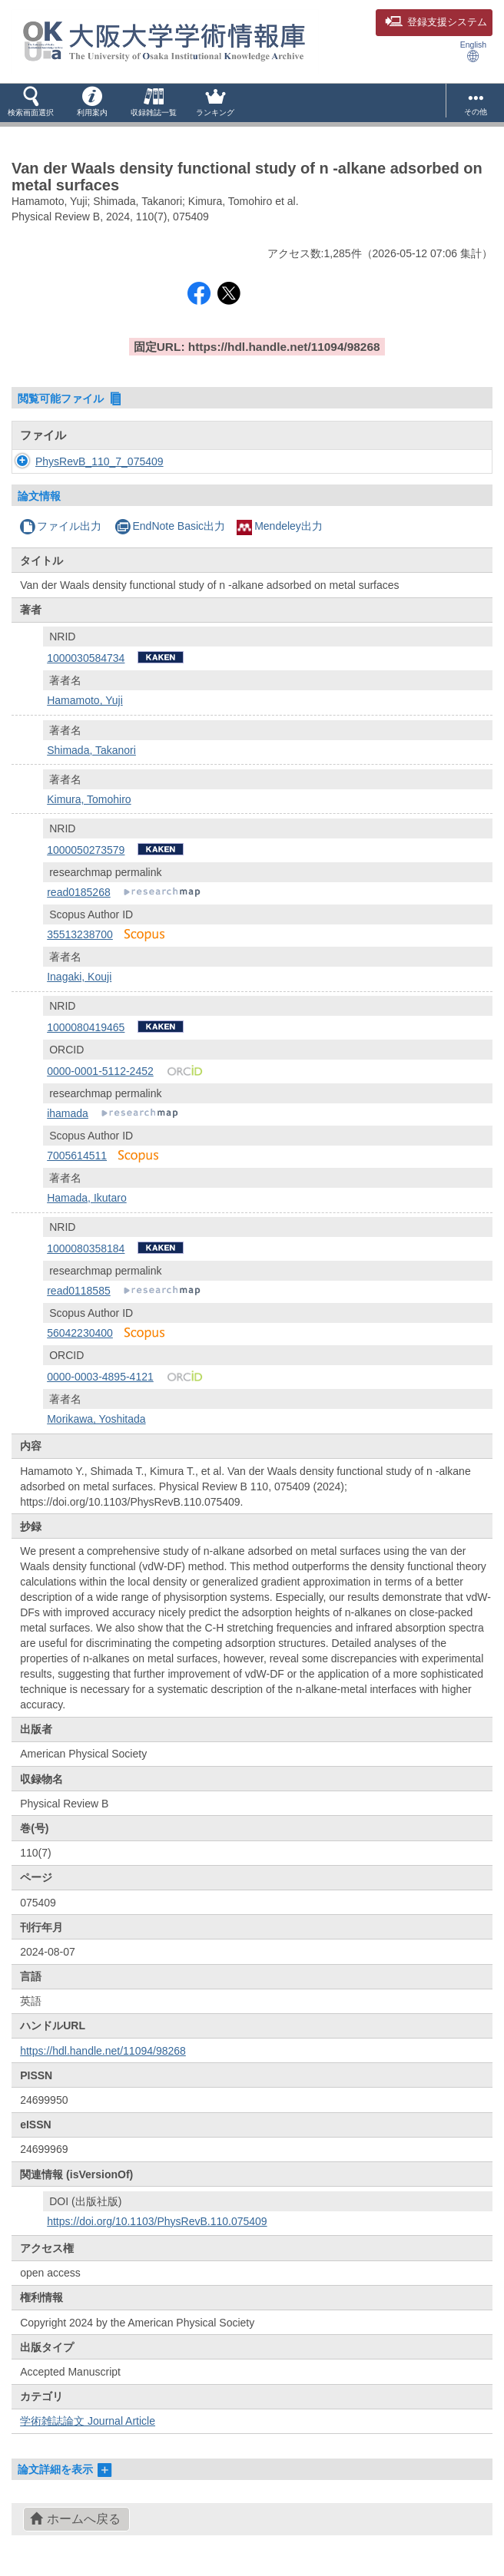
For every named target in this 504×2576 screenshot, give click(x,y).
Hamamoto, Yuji (85, 700)
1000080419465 (85, 1027)
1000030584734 (85, 658)
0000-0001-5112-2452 (100, 1071)
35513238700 (80, 934)
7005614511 (77, 1155)
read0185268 (79, 892)
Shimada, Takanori (91, 750)
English (473, 51)
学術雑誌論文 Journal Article (87, 2421)
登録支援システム (436, 22)
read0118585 (79, 1291)
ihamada (67, 1113)
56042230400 (80, 1333)
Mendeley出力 (280, 526)
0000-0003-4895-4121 (100, 1377)
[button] (30, 103)
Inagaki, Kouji (79, 977)
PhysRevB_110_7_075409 (99, 461)
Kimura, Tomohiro (89, 799)
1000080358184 (85, 1248)
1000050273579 (85, 850)
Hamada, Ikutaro (87, 1198)
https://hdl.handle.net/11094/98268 (103, 2051)
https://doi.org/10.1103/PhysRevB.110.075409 (157, 2221)
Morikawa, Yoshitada (96, 1419)
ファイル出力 (60, 526)
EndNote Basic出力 (169, 526)
